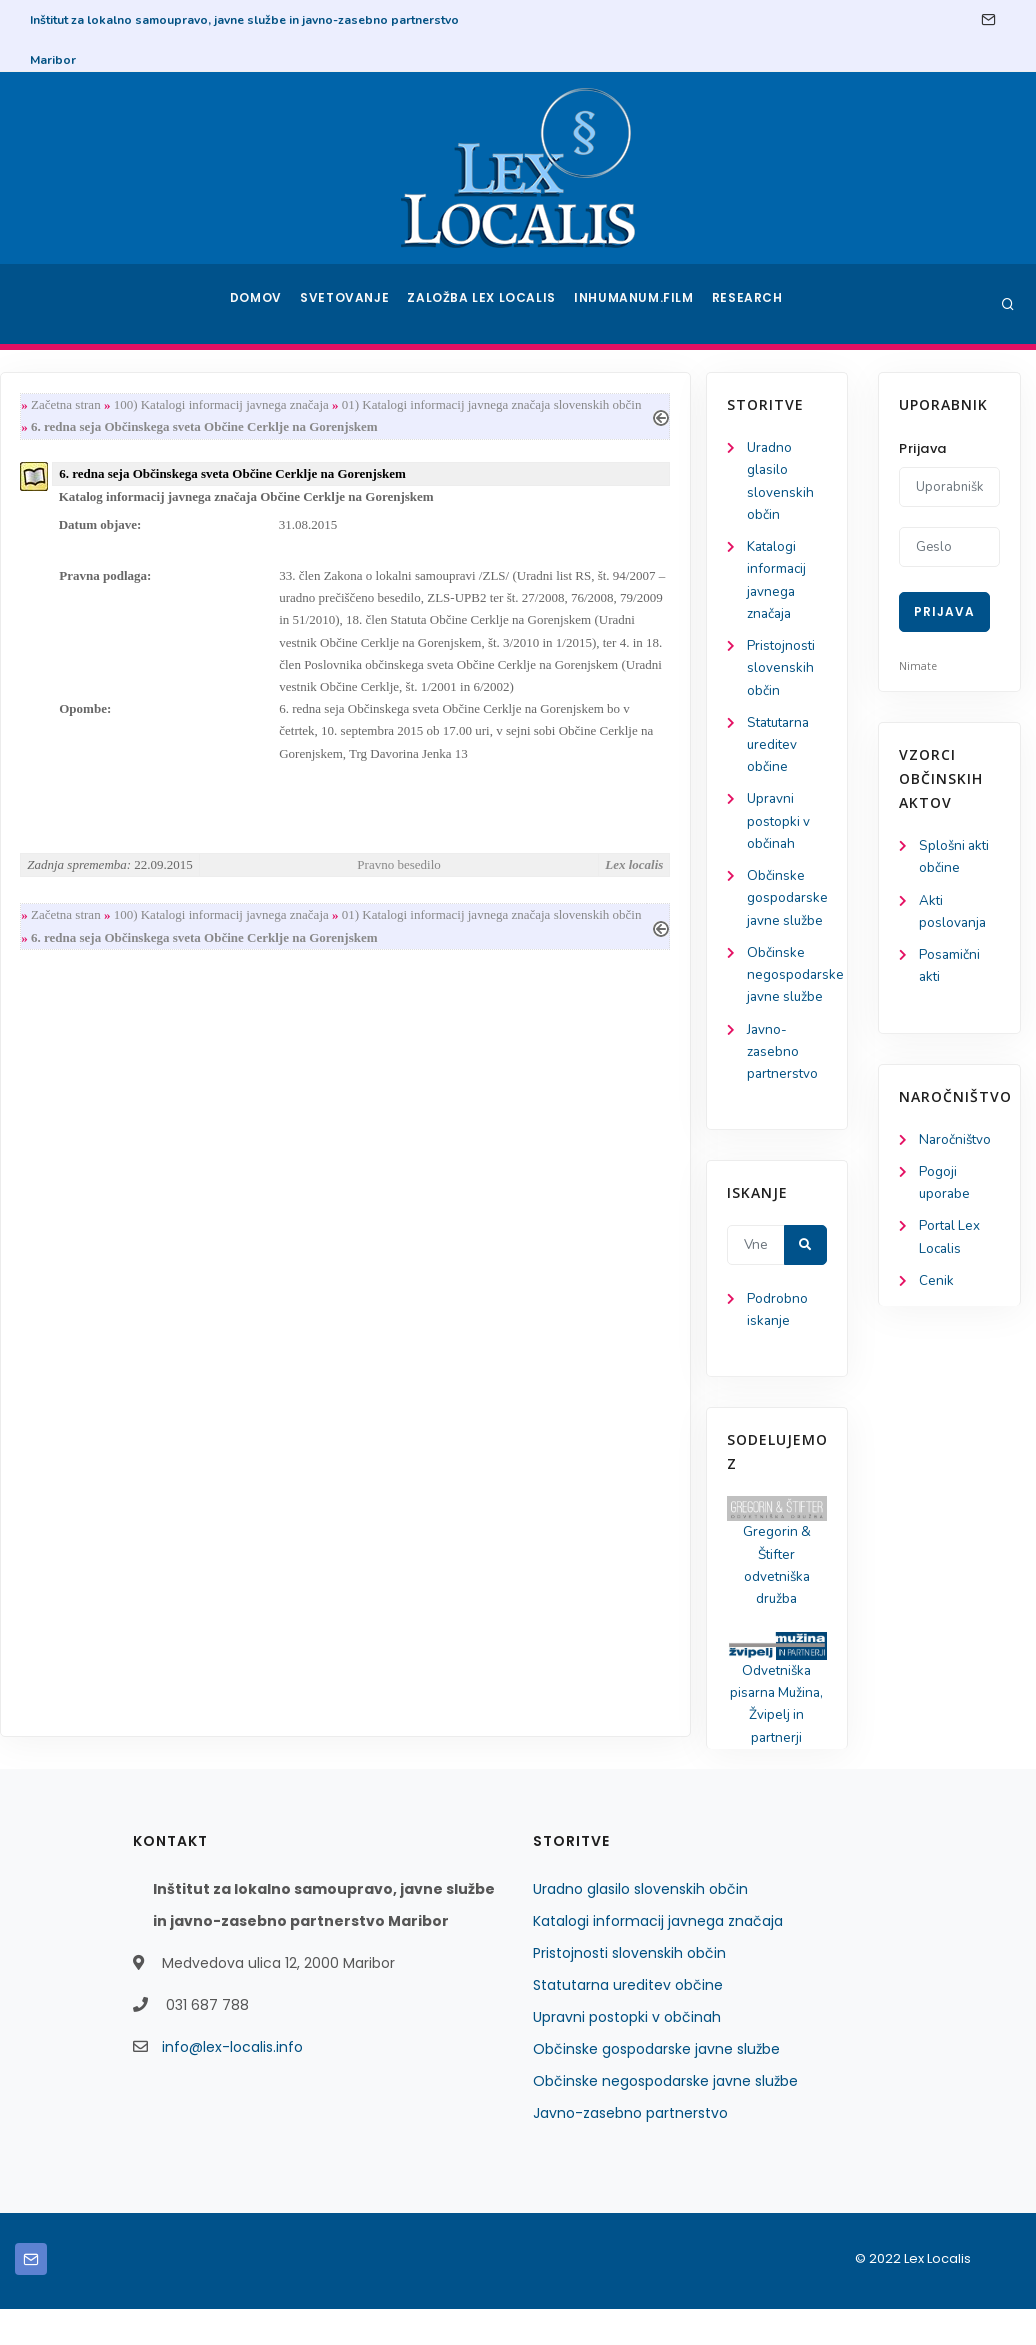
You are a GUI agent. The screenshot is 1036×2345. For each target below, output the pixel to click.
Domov (258, 304)
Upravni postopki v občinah (88, 836)
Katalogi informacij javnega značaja (658, 1957)
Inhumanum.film (636, 304)
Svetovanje (352, 304)
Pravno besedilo (571, 880)
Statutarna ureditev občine (90, 756)
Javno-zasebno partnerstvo (93, 1075)
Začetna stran (244, 405)
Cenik (936, 1291)
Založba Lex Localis (488, 304)
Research (749, 304)
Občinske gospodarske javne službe (97, 915)
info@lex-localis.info (232, 2083)
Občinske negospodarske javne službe (105, 995)
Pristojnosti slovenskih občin (91, 677)
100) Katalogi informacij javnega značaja (399, 405)
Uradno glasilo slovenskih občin (640, 1925)
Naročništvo (956, 1145)
